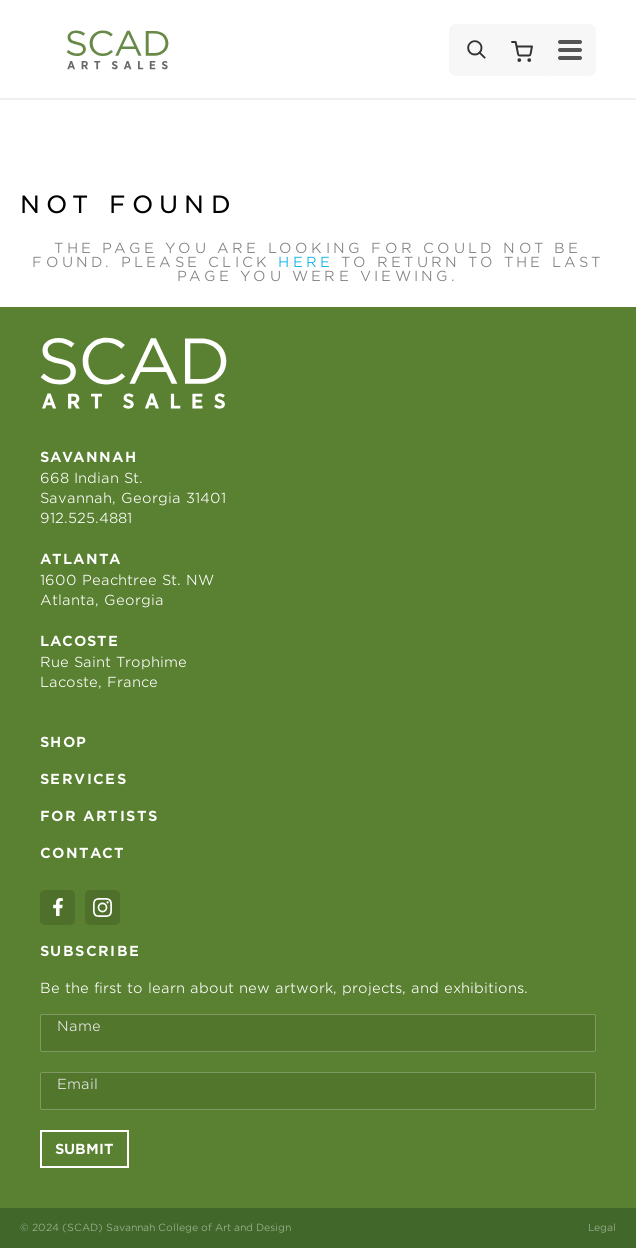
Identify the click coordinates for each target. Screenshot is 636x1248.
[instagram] (102, 907)
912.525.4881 (86, 518)
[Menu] (570, 50)
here (305, 262)
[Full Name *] (318, 1033)
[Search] (475, 50)
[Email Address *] (318, 1091)
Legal (602, 1227)
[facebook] (57, 907)
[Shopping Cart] (522, 50)
